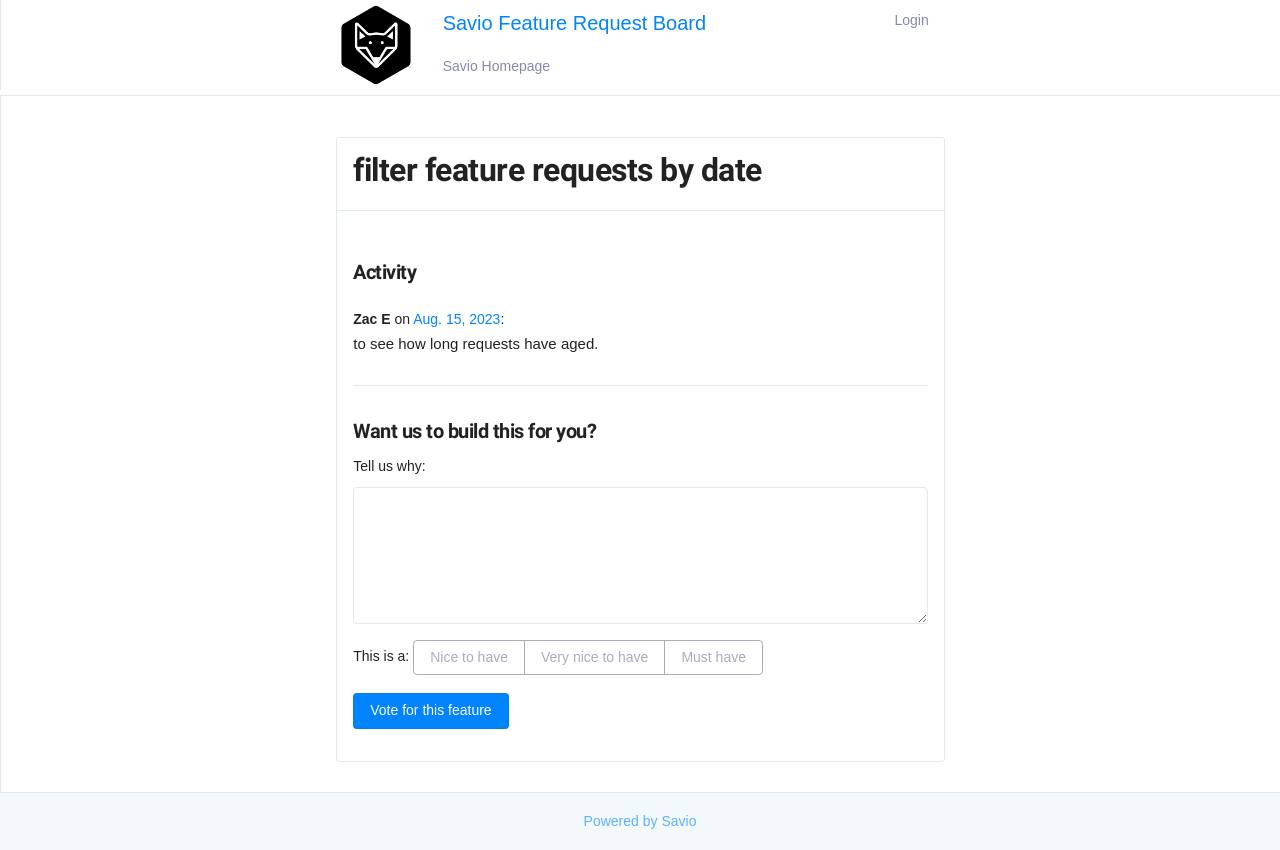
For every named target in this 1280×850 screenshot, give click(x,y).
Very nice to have (594, 657)
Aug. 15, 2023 (456, 319)
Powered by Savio (640, 821)
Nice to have (469, 657)
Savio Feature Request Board (575, 23)
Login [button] (911, 20)
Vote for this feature (430, 710)
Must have (713, 657)
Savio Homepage (496, 66)
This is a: (381, 656)
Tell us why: (389, 466)
